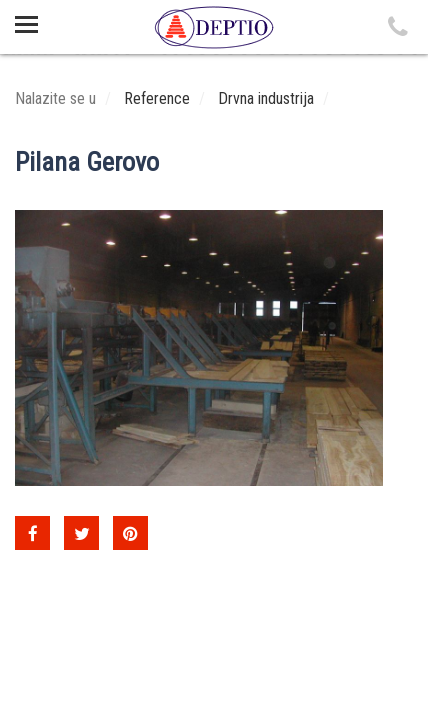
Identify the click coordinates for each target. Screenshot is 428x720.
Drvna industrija (266, 98)
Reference (157, 98)
